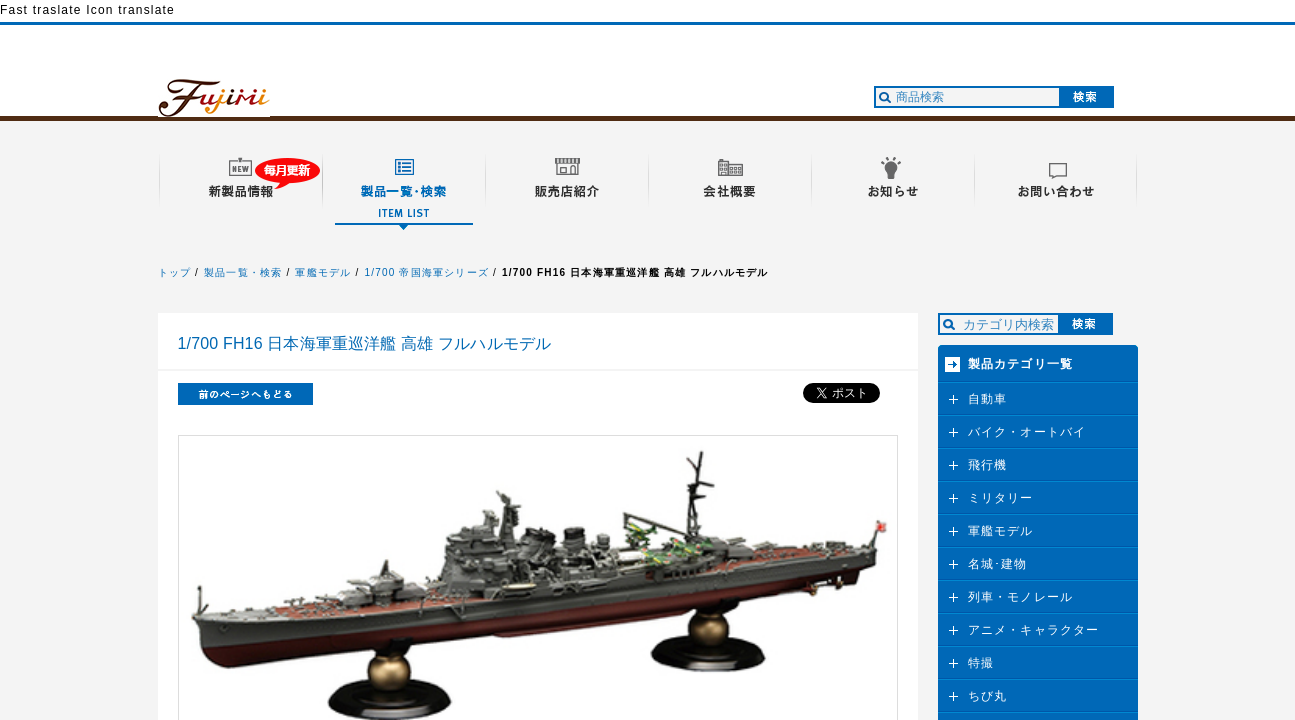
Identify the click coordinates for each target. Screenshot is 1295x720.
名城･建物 (998, 564)
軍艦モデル (323, 272)
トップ (175, 272)
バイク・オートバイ (1027, 432)
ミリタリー (1001, 498)
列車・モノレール (1021, 597)
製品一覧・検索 (243, 272)
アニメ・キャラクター (1034, 630)
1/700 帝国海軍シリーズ (426, 272)
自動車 (988, 399)
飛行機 (988, 465)
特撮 (981, 663)
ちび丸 (988, 696)
